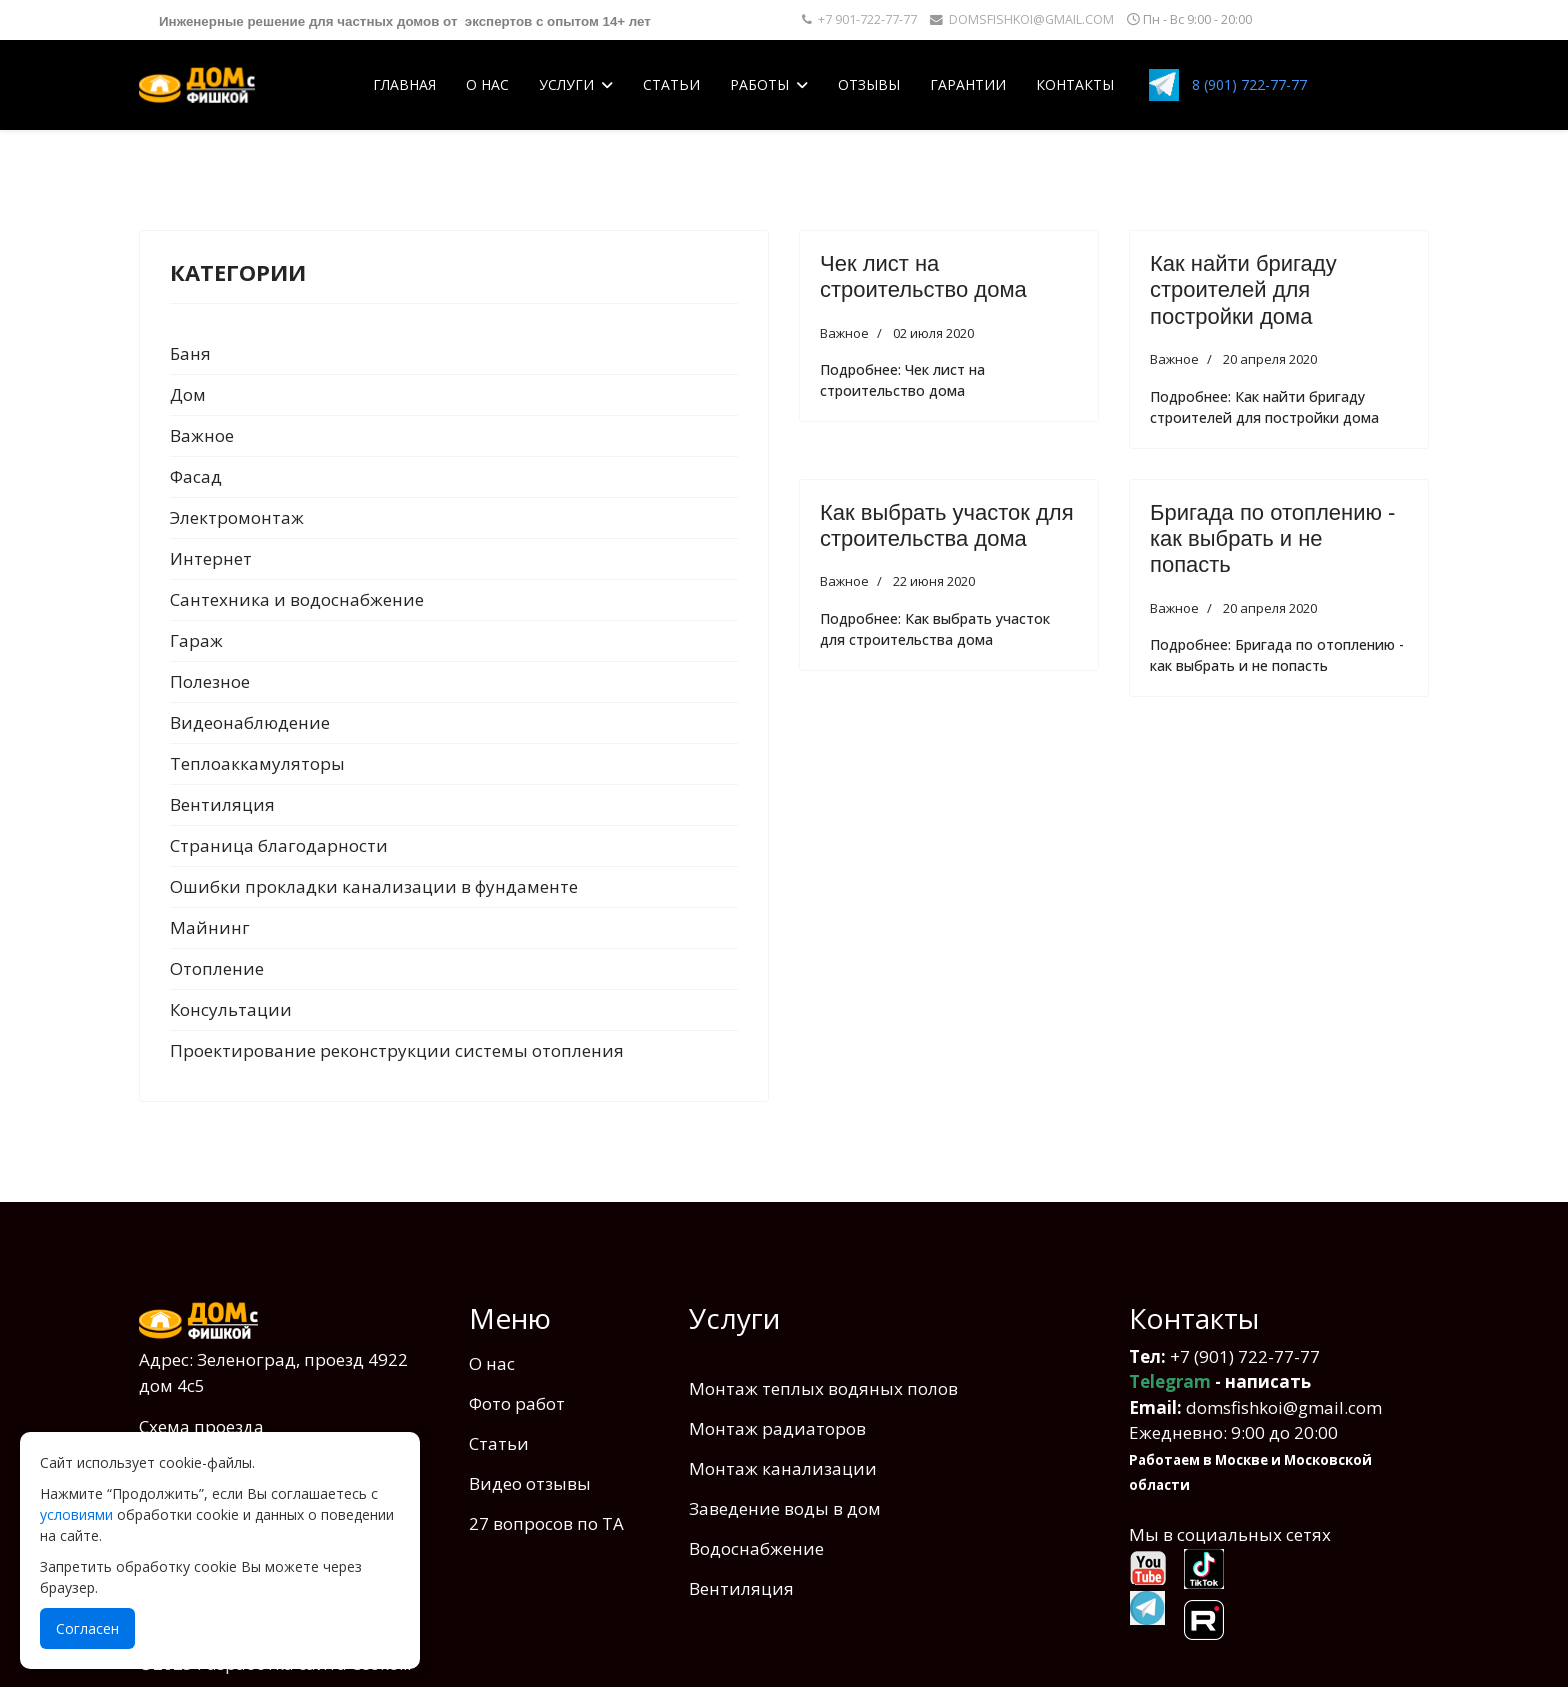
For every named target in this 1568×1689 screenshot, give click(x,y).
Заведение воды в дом (785, 1508)
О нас (487, 84)
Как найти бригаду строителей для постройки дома (1243, 290)
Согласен (87, 1628)
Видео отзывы (530, 1483)
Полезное (210, 681)
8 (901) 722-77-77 (1249, 84)
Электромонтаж (237, 517)
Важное (202, 435)
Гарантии (968, 84)
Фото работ (517, 1403)
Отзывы (869, 84)
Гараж (196, 640)
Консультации (231, 1009)
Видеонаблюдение (250, 722)
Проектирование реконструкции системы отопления (397, 1050)
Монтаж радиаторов (777, 1428)
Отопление (217, 968)
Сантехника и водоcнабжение (297, 599)
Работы (759, 84)
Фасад (196, 476)
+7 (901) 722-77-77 (1245, 1356)
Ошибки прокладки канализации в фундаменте (374, 886)
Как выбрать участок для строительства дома (947, 525)
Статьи (671, 84)
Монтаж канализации (783, 1468)
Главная (404, 84)
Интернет (211, 558)
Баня (190, 353)
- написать (1220, 1381)
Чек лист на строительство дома (923, 276)
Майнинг (210, 927)
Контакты (1075, 84)
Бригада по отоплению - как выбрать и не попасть (1272, 539)
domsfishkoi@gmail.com (1284, 1407)
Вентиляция (222, 804)
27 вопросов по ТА (546, 1523)
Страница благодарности (279, 845)
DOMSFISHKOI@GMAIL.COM (1031, 19)
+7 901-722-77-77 (867, 19)
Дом (188, 394)
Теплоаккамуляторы (257, 763)
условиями (76, 1514)
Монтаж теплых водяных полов (823, 1388)
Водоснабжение (756, 1548)
